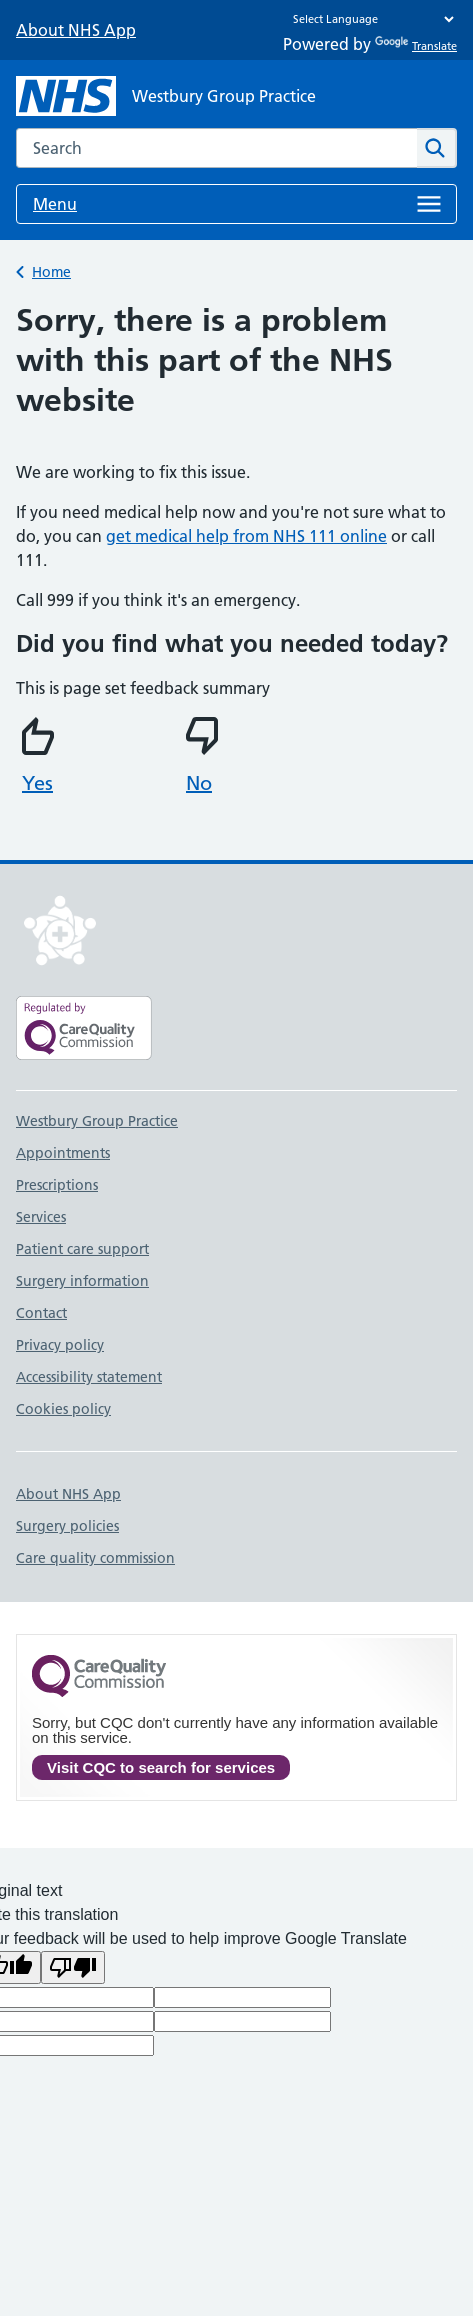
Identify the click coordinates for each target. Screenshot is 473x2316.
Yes (41, 756)
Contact (41, 1313)
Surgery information (82, 1281)
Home (51, 272)
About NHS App (76, 30)
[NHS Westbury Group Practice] (166, 96)
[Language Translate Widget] (368, 19)
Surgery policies (67, 1526)
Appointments (63, 1153)
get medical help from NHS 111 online (246, 536)
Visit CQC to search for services (161, 1767)
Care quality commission (95, 1558)
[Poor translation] (73, 1967)
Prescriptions (57, 1185)
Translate (416, 46)
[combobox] (216, 148)
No (205, 756)
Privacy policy (60, 1345)
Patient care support (82, 1249)
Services (41, 1217)
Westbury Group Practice (97, 1121)
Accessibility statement (89, 1377)
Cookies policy (63, 1409)
